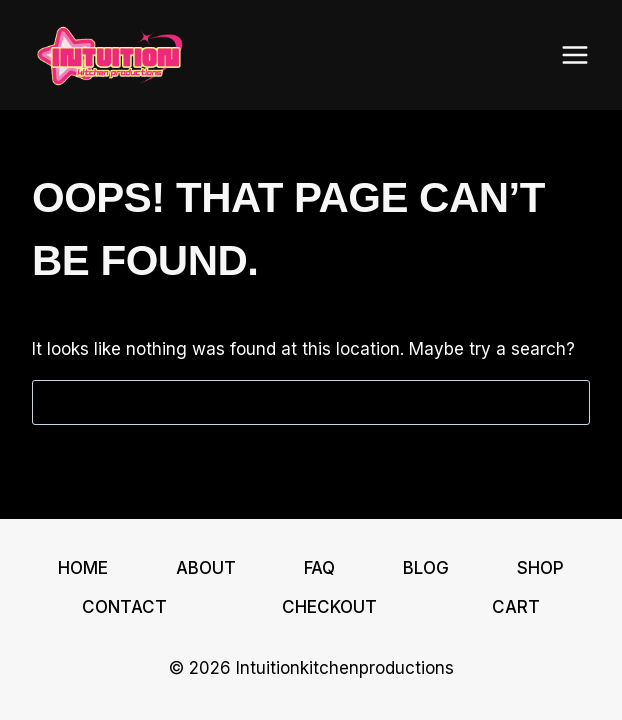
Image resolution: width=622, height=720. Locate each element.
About (206, 568)
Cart (516, 607)
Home (83, 568)
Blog (426, 568)
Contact (124, 607)
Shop (540, 568)
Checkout (329, 607)
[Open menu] (574, 54)
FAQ (319, 568)
